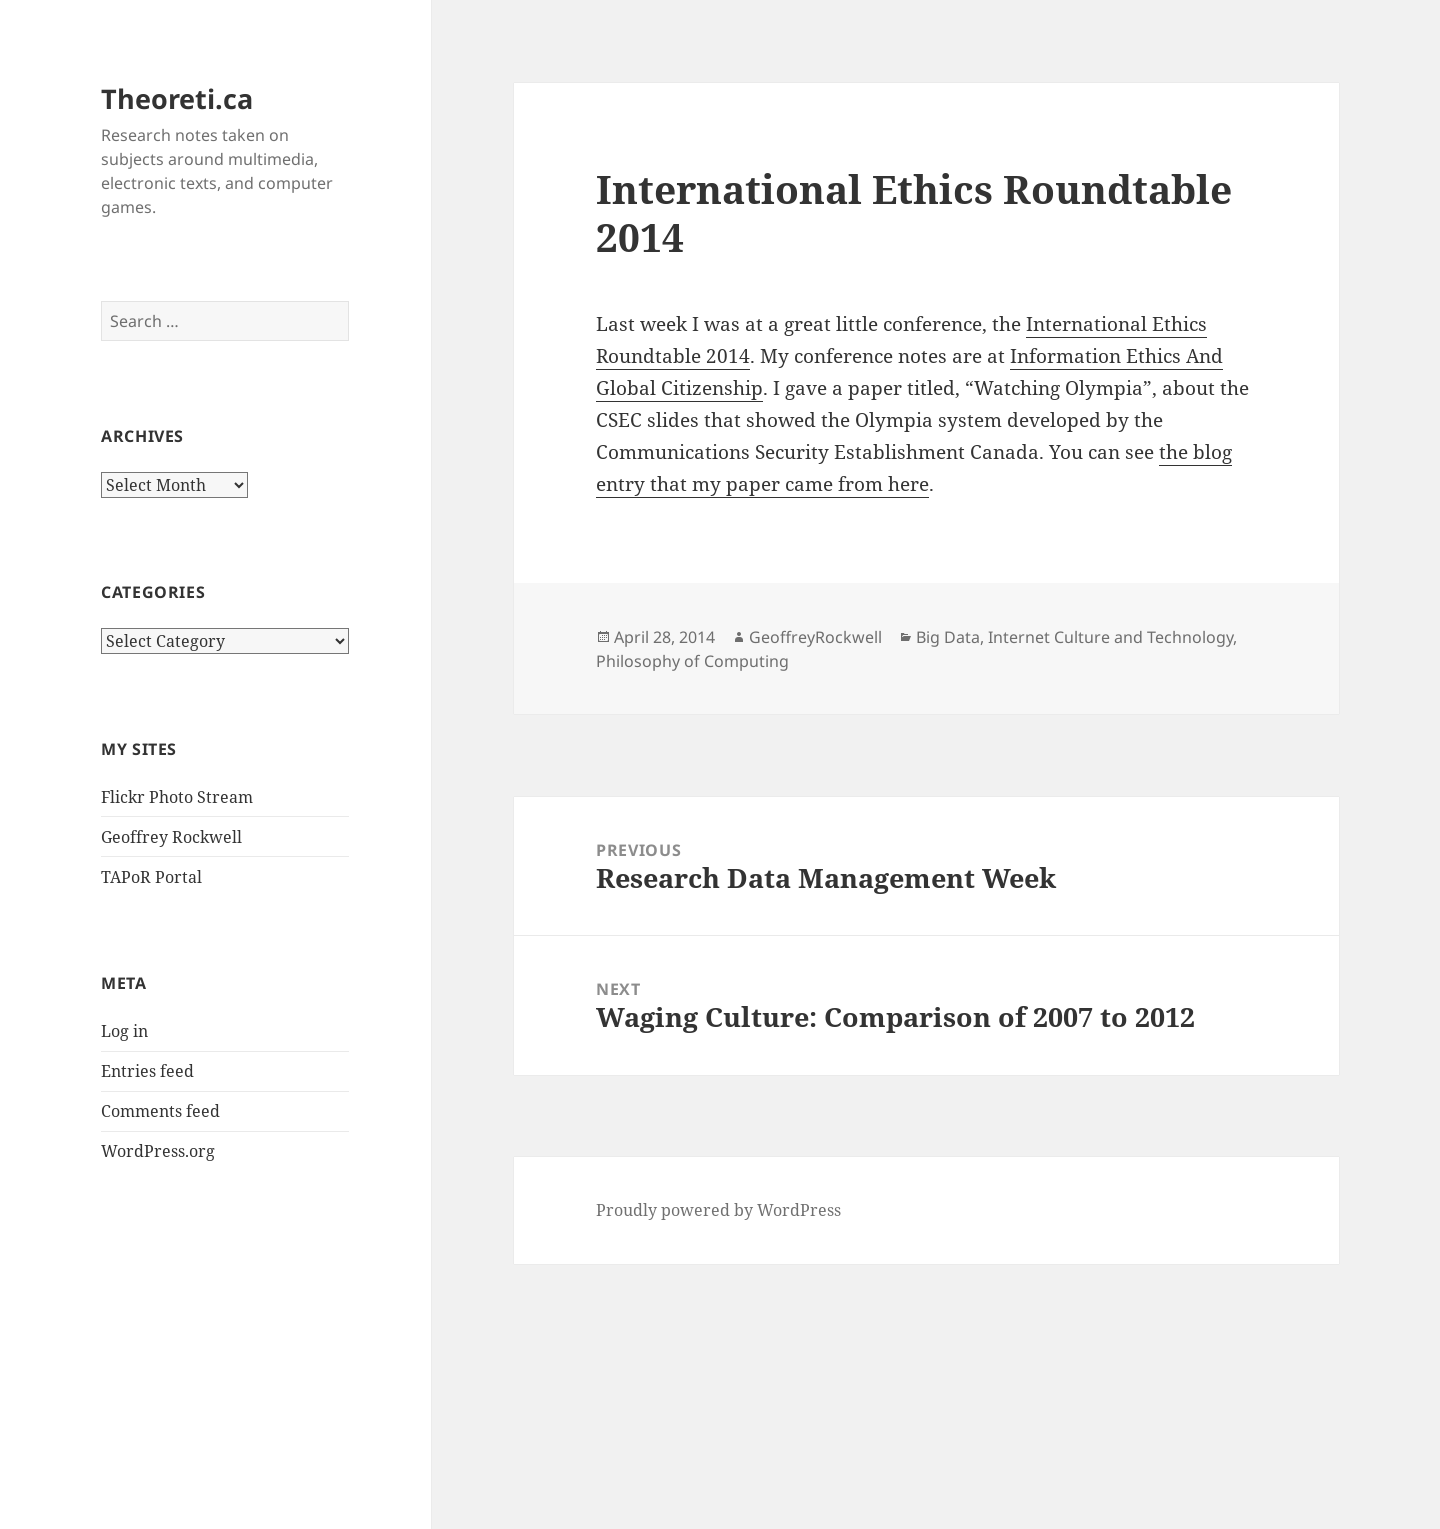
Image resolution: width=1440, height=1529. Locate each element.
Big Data (948, 637)
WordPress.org (158, 1151)
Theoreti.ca (177, 98)
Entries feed (147, 1071)
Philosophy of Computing (692, 661)
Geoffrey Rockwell (171, 837)
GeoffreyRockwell (815, 637)
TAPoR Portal (151, 877)
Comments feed (160, 1111)
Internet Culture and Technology (1110, 637)
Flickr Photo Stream (177, 797)
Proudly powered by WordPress (718, 1210)
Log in (124, 1031)
